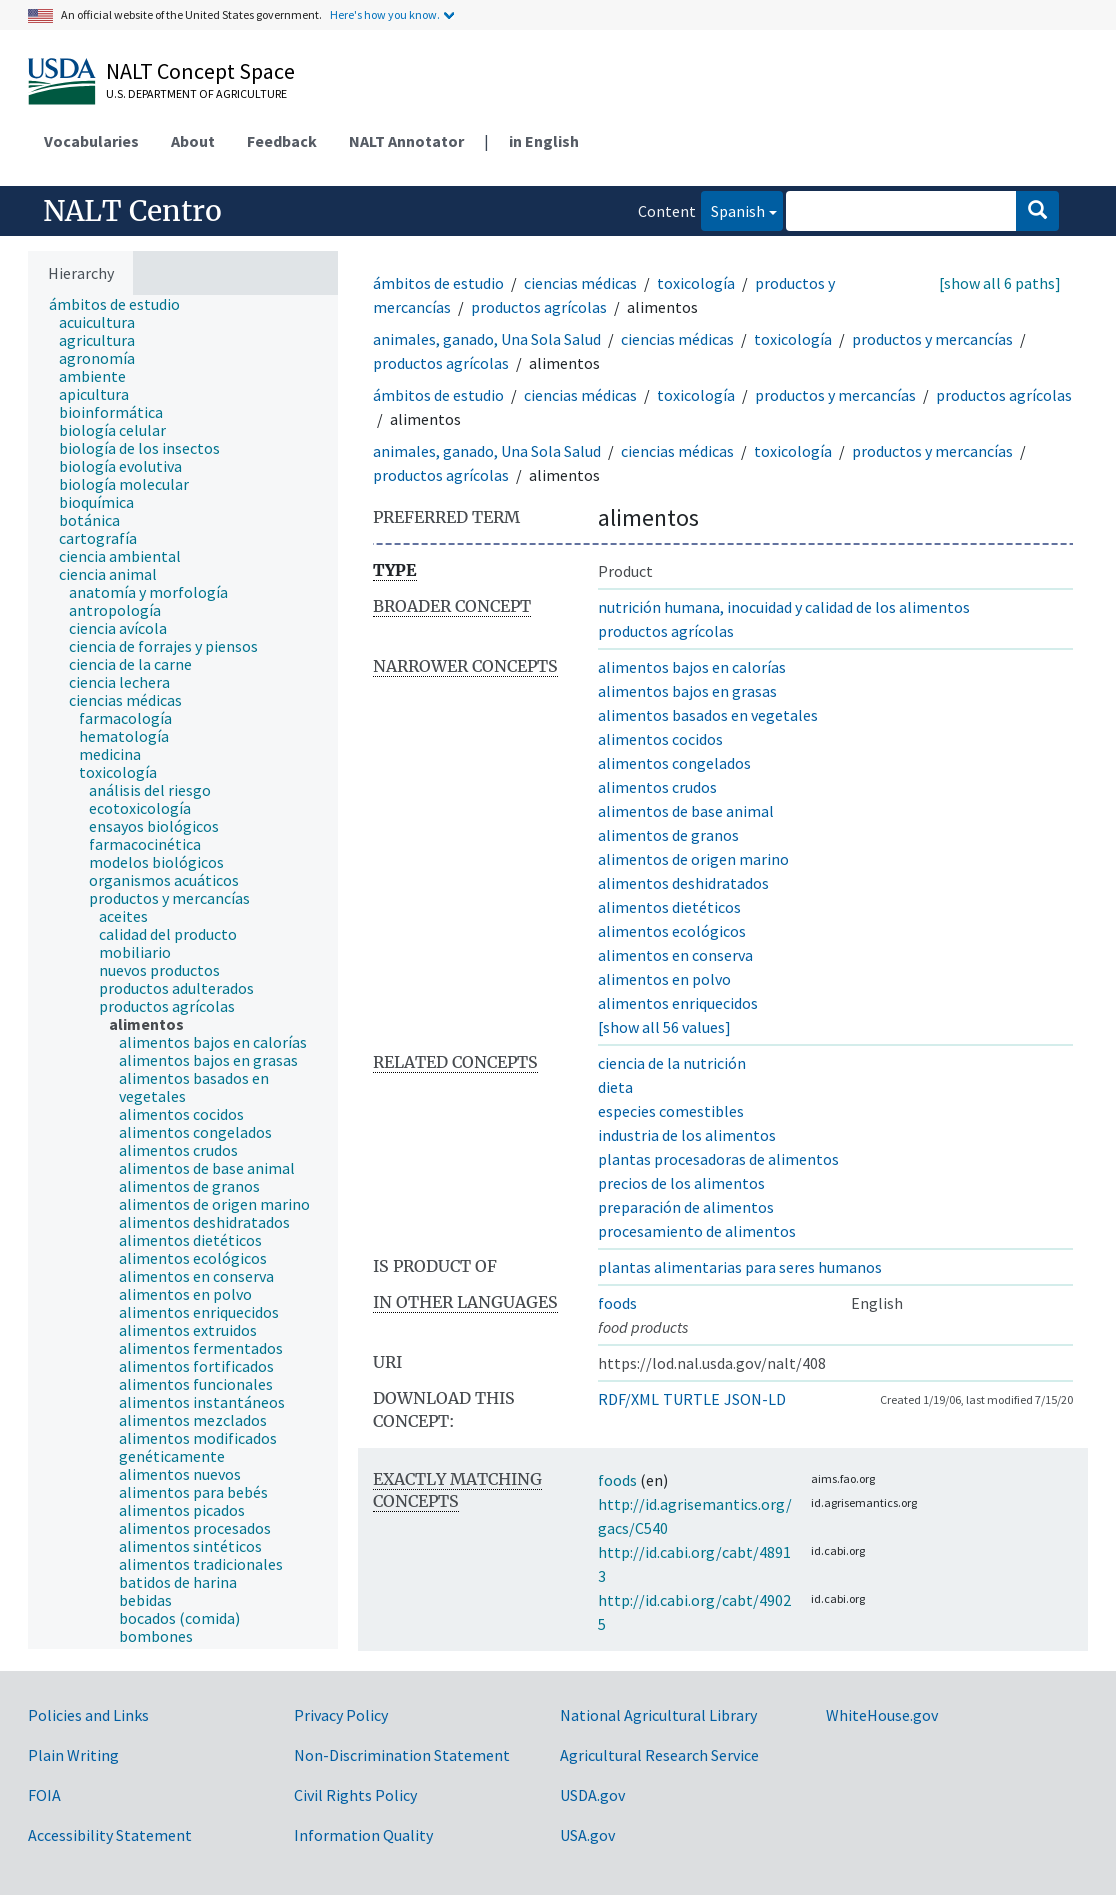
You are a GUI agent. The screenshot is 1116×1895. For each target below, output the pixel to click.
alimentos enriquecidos (678, 1003)
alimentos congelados (674, 763)
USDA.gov (592, 1795)
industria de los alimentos (687, 1135)
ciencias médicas (580, 283)
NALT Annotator (406, 141)
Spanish (733, 209)
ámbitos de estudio (438, 283)
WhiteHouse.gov (882, 1715)
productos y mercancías (932, 339)
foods (617, 1303)
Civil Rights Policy (355, 1795)
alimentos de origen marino (693, 859)
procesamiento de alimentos (697, 1231)
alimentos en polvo (664, 979)
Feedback (282, 141)
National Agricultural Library (658, 1715)
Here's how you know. (385, 14)
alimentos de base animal (686, 811)
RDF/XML (628, 1399)
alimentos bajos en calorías (692, 667)
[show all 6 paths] (1000, 283)
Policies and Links (88, 1715)
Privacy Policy (341, 1715)
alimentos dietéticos (669, 907)
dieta (615, 1087)
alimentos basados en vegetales (708, 715)
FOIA (44, 1795)
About (193, 141)
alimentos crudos (657, 787)
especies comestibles (671, 1111)
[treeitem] (123, 304)
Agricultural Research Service (659, 1755)
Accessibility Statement (110, 1835)
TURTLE (691, 1399)
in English (544, 141)
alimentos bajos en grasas (687, 691)
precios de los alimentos (681, 1183)
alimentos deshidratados (683, 883)
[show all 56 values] (664, 1027)
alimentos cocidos (660, 739)
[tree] (183, 972)
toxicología (696, 283)
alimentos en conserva (675, 955)
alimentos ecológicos (672, 931)
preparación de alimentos (686, 1207)
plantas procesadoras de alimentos (718, 1159)
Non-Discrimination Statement (402, 1755)
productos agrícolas (539, 307)
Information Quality (363, 1835)
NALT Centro (132, 211)
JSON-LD (755, 1399)
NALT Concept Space (200, 71)
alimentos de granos (668, 835)
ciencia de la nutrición (672, 1063)
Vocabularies (91, 141)
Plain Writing (73, 1755)
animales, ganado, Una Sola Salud (487, 339)
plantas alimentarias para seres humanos (740, 1267)
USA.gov (587, 1835)
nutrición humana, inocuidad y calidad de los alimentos (784, 607)
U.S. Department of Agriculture (196, 93)
